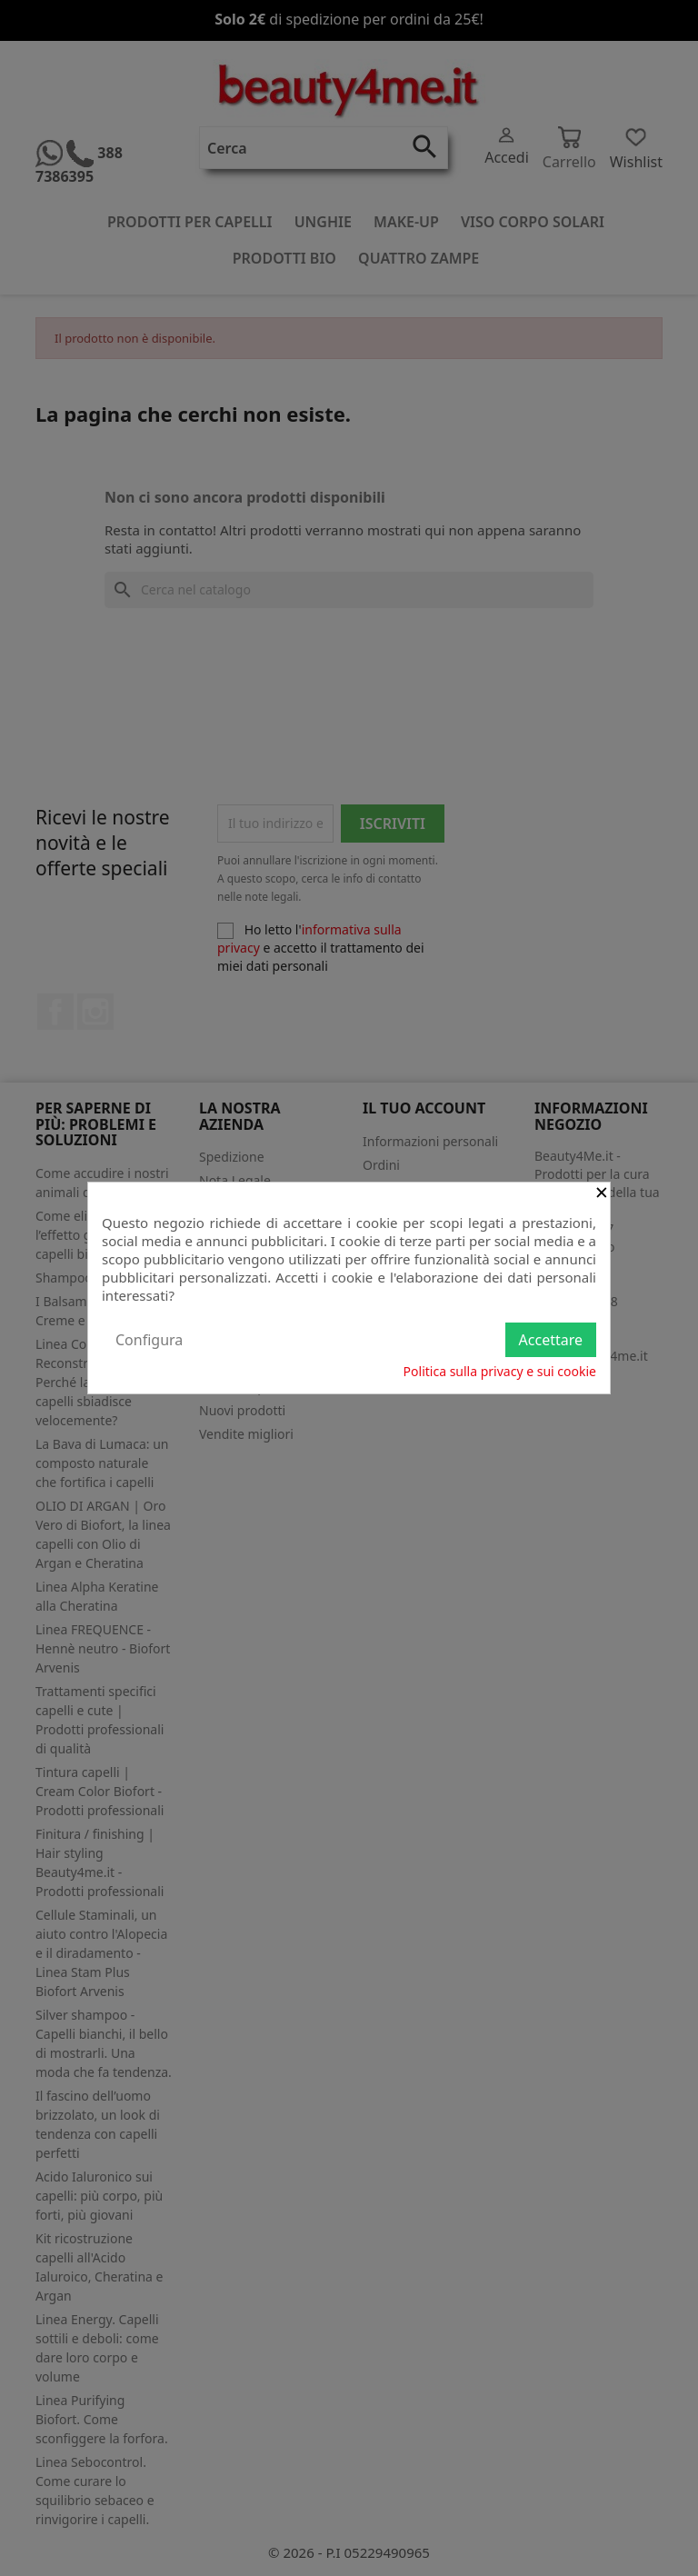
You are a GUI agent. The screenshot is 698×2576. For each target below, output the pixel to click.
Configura (149, 1340)
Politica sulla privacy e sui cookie (500, 1371)
